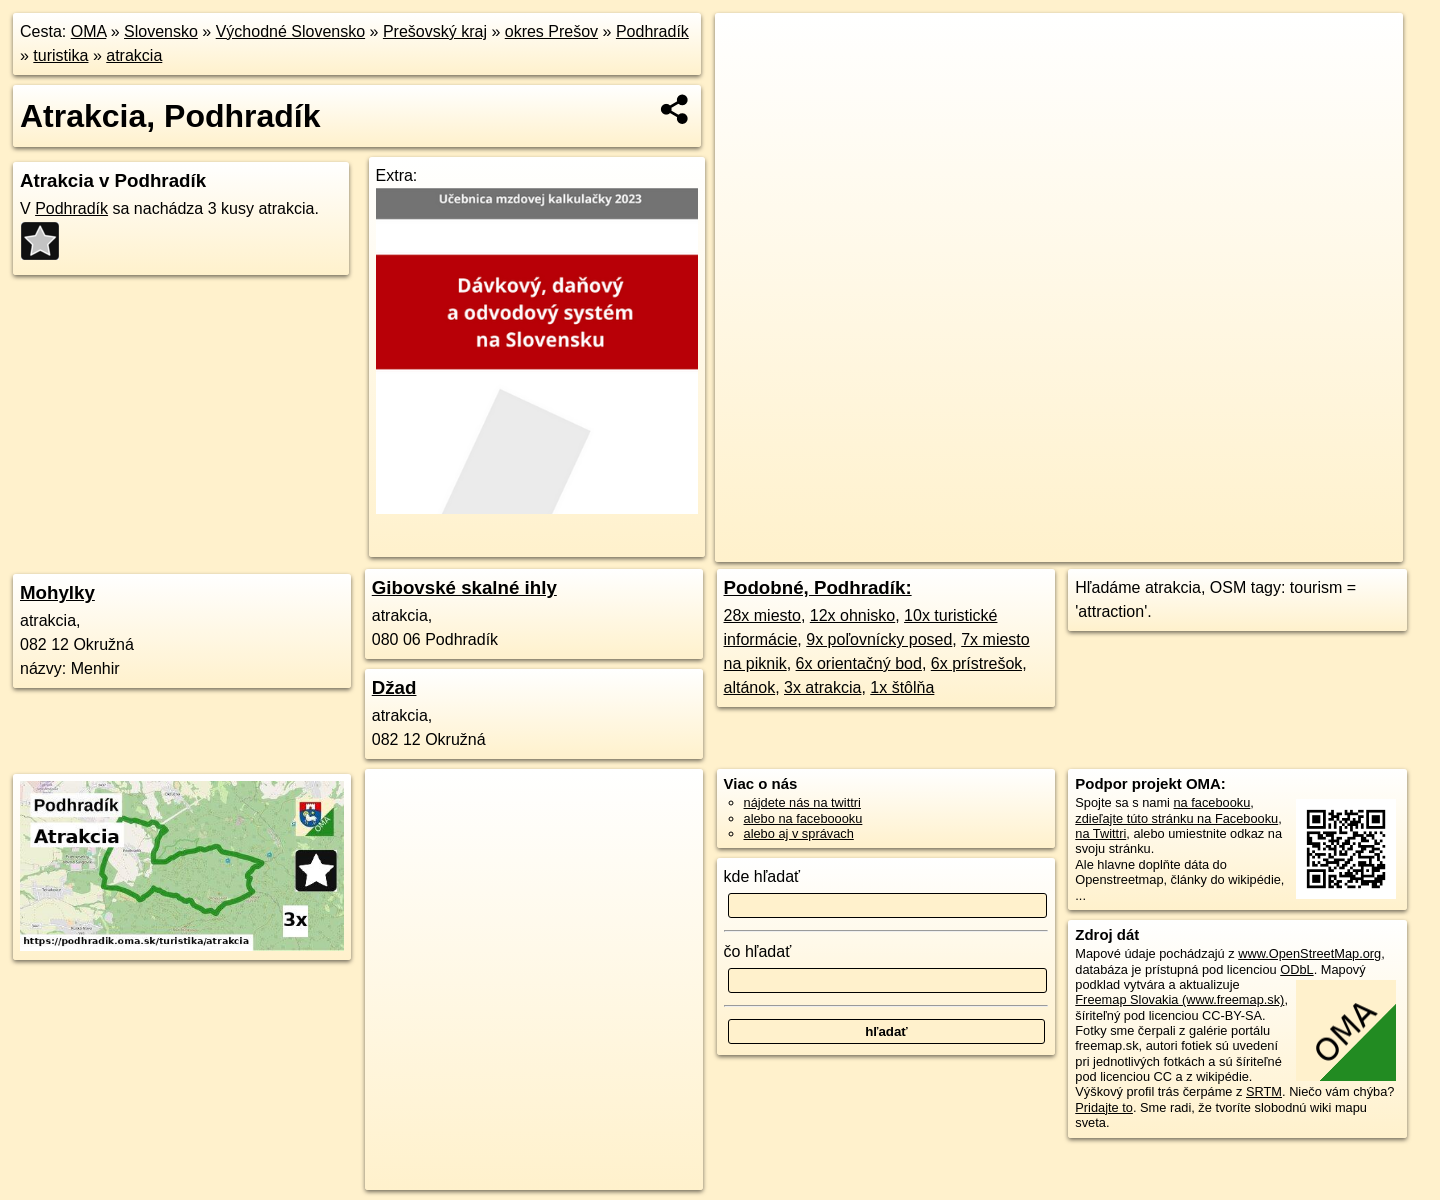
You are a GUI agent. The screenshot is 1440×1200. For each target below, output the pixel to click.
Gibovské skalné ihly (464, 587)
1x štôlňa (902, 687)
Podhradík (652, 31)
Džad (394, 687)
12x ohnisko (852, 615)
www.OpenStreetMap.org (1309, 953)
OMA (89, 31)
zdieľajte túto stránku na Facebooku (1176, 818)
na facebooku (1211, 802)
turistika (60, 55)
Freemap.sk (1116, 547)
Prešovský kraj (435, 31)
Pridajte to (1104, 1107)
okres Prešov (551, 31)
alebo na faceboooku (803, 818)
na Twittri (1100, 833)
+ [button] (749, 47)
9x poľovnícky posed (879, 639)
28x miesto (762, 615)
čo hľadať (758, 951)
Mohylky (57, 592)
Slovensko (161, 31)
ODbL (1296, 969)
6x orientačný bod (859, 663)
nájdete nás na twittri (802, 802)
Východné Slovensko (290, 31)
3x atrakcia (822, 687)
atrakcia (134, 55)
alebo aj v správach (799, 833)
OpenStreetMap (1013, 547)
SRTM (1264, 1091)
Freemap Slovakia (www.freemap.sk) (1179, 999)
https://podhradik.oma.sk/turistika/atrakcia (1290, 547)
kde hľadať (762, 876)
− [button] (749, 78)
